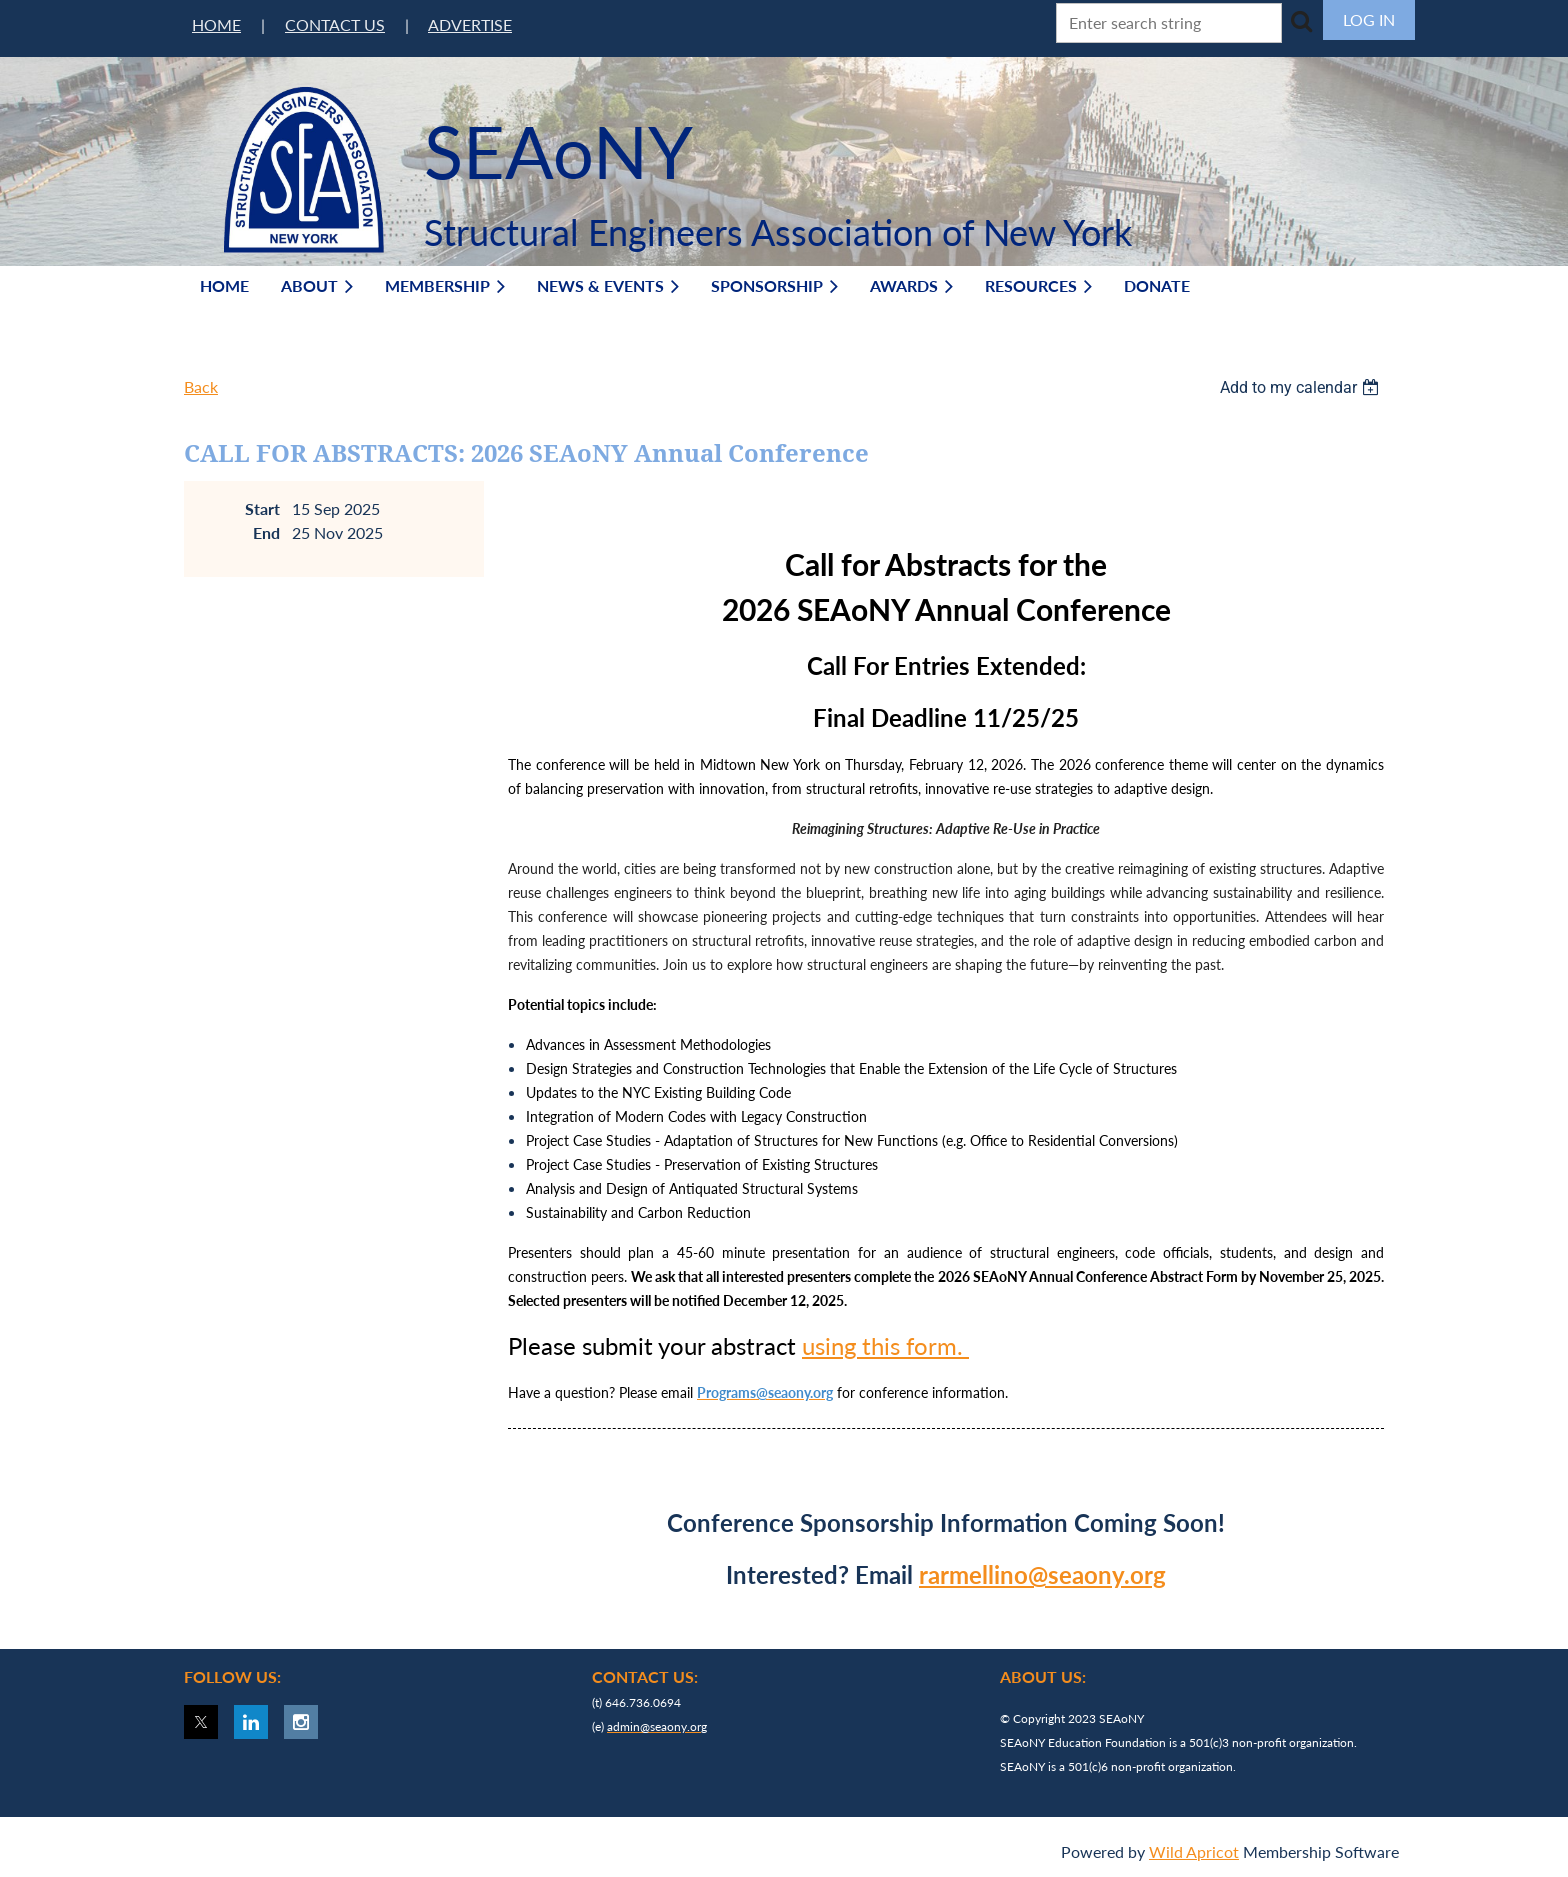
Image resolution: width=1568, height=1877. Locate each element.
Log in (1369, 19)
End (266, 532)
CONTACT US (335, 24)
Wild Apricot (1194, 1851)
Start (262, 508)
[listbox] (1302, 387)
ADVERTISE (470, 24)
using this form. (885, 1345)
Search (1301, 21)
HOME (216, 24)
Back (201, 386)
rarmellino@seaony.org (1042, 1574)
